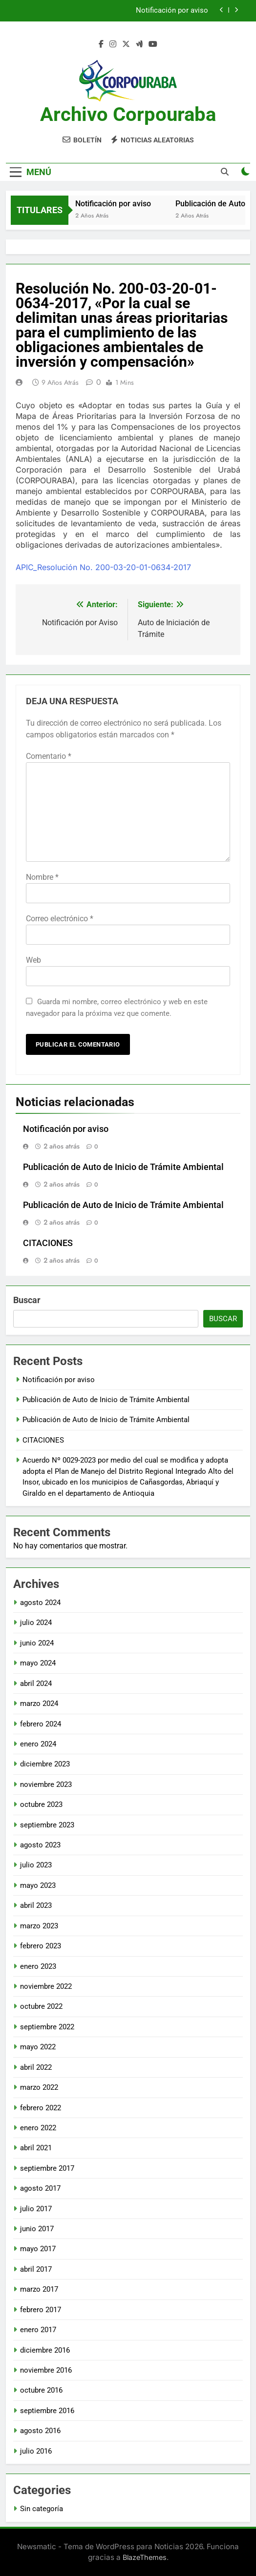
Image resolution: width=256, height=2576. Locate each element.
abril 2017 (36, 2269)
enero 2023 (38, 1966)
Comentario (48, 756)
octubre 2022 (41, 2006)
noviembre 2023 (46, 1784)
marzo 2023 (39, 1926)
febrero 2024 (40, 1724)
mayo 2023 (38, 1885)
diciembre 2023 (45, 1764)
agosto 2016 (40, 2430)
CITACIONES (48, 1243)
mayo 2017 (38, 2248)
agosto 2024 (40, 1602)
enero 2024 (38, 1744)
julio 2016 (36, 2451)
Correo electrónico (59, 918)
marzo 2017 (39, 2289)
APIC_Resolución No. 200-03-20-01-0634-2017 (103, 567)
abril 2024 (36, 1683)
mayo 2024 (38, 1663)
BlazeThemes (145, 2557)
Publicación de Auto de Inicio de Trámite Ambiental (123, 1167)
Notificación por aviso (172, 11)
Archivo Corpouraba (128, 114)
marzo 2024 (39, 1703)
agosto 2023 (40, 1845)
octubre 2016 (41, 2390)
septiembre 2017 (47, 2168)
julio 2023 (36, 1865)
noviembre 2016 (46, 2370)
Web (33, 960)
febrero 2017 (40, 2309)
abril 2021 (36, 2147)
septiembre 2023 (47, 1825)
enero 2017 (38, 2329)
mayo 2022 (38, 2046)
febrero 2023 (40, 1946)
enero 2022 (38, 2127)
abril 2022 (36, 2067)
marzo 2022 (39, 2087)
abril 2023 (36, 1905)
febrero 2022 (40, 2107)
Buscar (27, 1300)
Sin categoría (41, 2508)
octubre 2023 (41, 1804)
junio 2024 (37, 1643)
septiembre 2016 (47, 2410)
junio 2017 (37, 2228)
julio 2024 (36, 1622)
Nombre (42, 877)
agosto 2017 (40, 2188)
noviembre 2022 (46, 1986)
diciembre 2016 (45, 2350)
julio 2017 (36, 2208)
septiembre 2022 (47, 2026)
